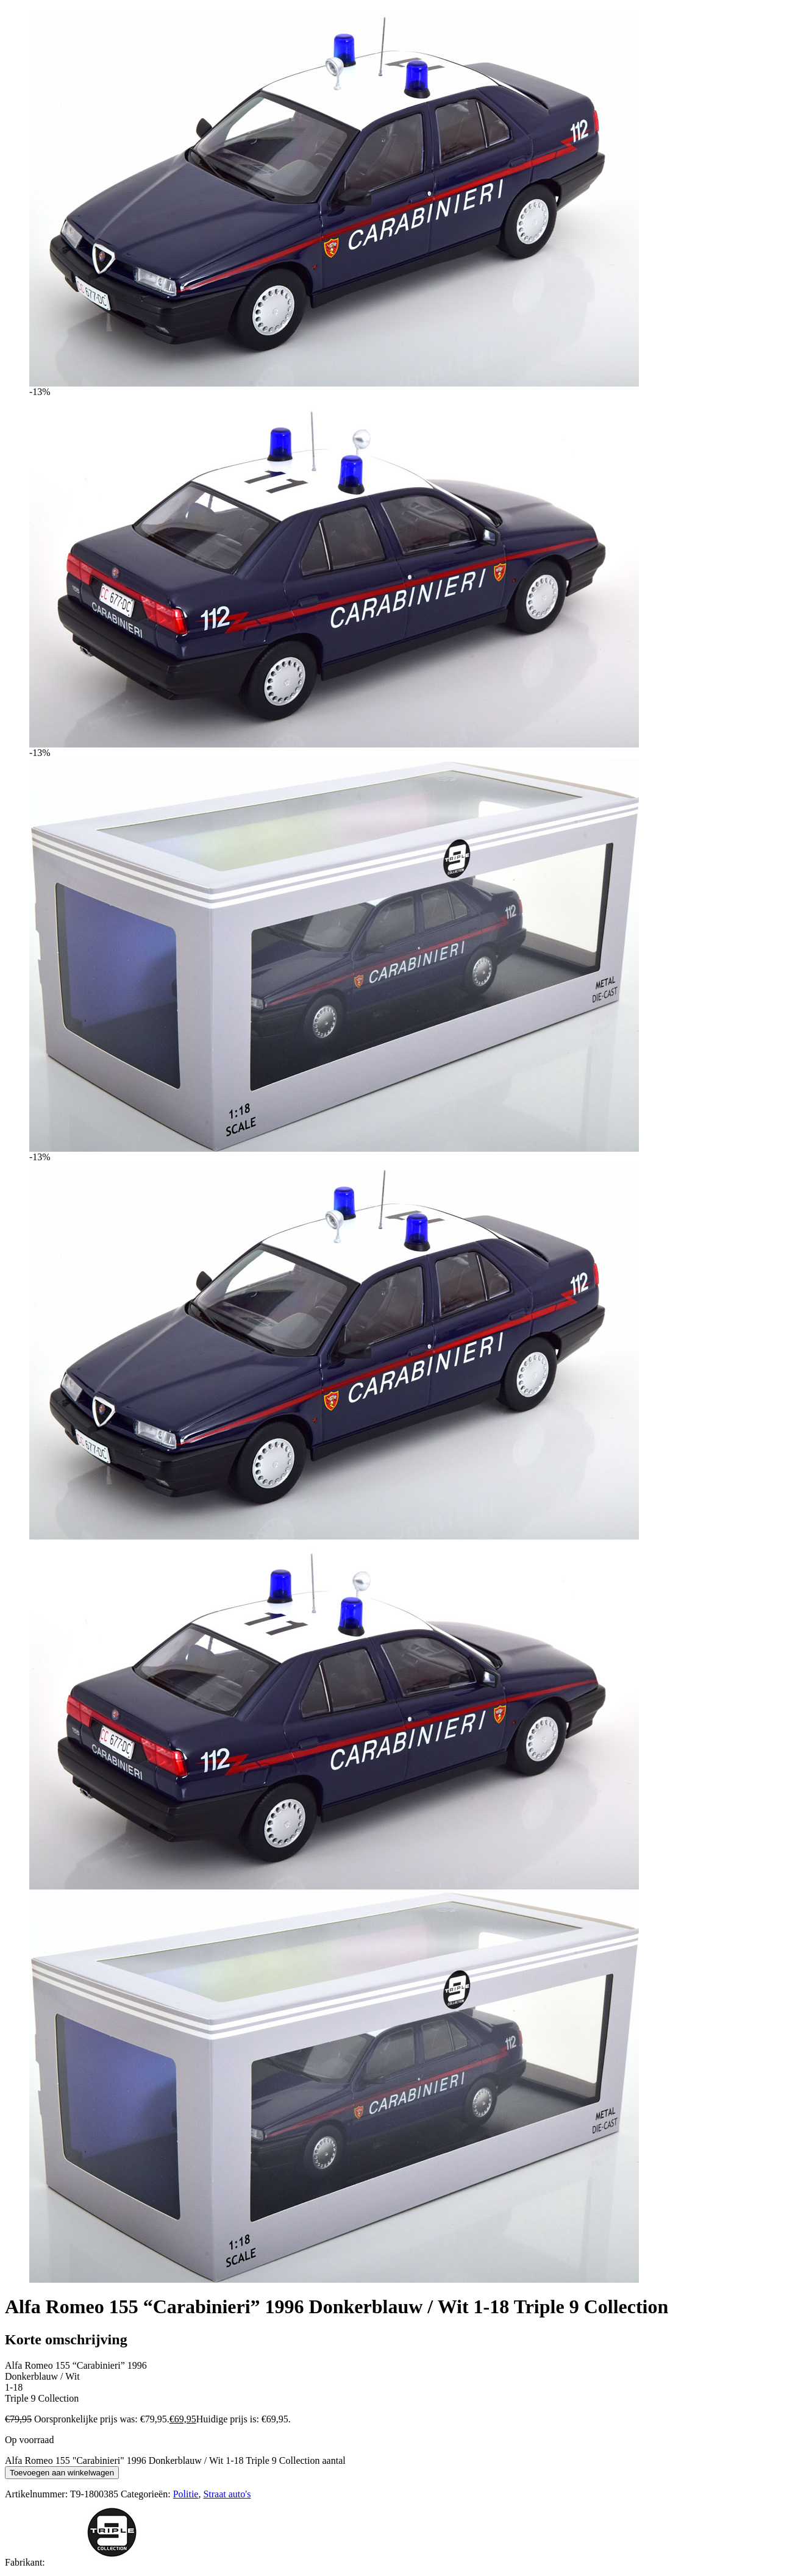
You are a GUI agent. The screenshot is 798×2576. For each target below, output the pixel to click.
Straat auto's (227, 2494)
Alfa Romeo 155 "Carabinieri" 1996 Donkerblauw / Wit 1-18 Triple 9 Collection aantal (175, 2460)
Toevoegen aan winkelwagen (62, 2472)
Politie (186, 2494)
